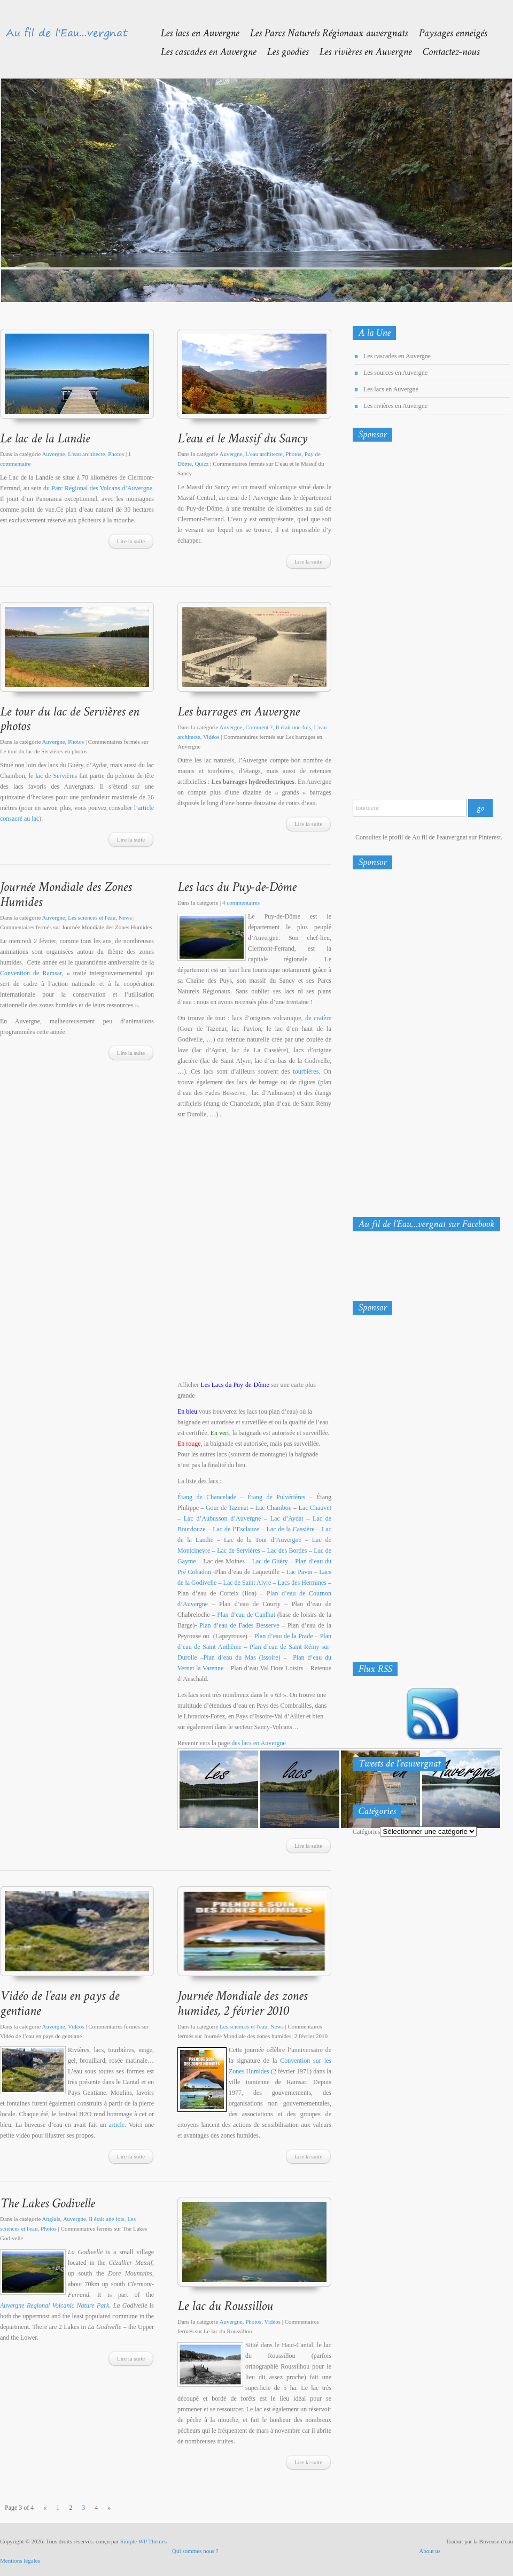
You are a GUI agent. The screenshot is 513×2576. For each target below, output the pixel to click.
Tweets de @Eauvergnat (386, 1786)
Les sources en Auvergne (395, 372)
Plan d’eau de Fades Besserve (239, 1625)
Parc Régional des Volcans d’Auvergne (101, 488)
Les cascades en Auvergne (397, 356)
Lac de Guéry (270, 1561)
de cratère (318, 1018)
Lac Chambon (273, 1507)
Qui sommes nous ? (195, 2551)
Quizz (201, 463)
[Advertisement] (397, 622)
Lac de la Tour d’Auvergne (262, 1540)
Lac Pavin (299, 1572)
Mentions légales (20, 2560)
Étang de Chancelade (206, 1497)
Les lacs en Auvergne (390, 389)
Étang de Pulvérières (276, 1497)
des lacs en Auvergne (258, 1743)
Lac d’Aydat (287, 1518)
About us (429, 2551)
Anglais (51, 2219)
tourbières (305, 1071)
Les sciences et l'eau (91, 917)
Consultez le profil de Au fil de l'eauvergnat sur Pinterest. (428, 837)
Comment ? (259, 727)
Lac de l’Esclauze (236, 1529)
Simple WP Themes (143, 2541)
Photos (116, 454)
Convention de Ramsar (31, 973)
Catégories (366, 1831)
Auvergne (53, 454)
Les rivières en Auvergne (395, 406)
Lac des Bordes (287, 1550)
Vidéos (211, 737)
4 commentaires (241, 902)
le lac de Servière (52, 776)
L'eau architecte (86, 454)
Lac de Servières (238, 1550)
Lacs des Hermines (302, 1582)
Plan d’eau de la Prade (283, 1636)
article (116, 2124)
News (125, 917)
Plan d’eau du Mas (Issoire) (242, 1657)
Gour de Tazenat (227, 1507)
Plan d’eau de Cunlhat (246, 1614)
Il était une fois (293, 727)
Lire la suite (131, 541)
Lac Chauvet (315, 1507)
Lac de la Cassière (291, 1529)
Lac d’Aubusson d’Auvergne (222, 1518)
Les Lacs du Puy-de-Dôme (234, 1385)
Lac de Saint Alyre (247, 1582)
